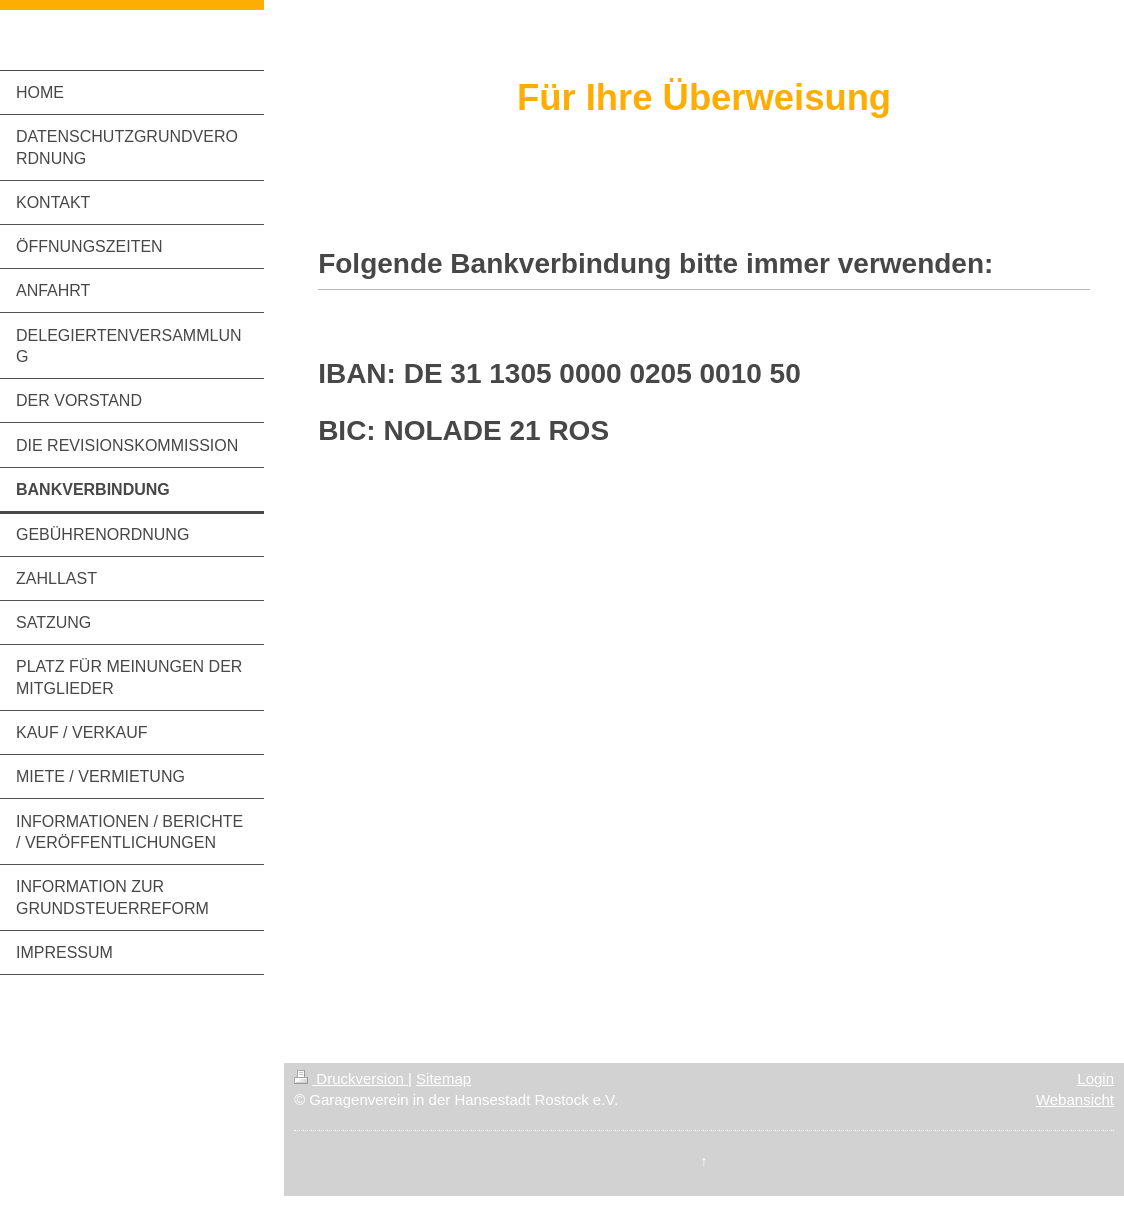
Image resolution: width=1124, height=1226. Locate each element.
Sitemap (443, 1078)
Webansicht (1075, 1099)
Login (1095, 1078)
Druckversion (351, 1078)
